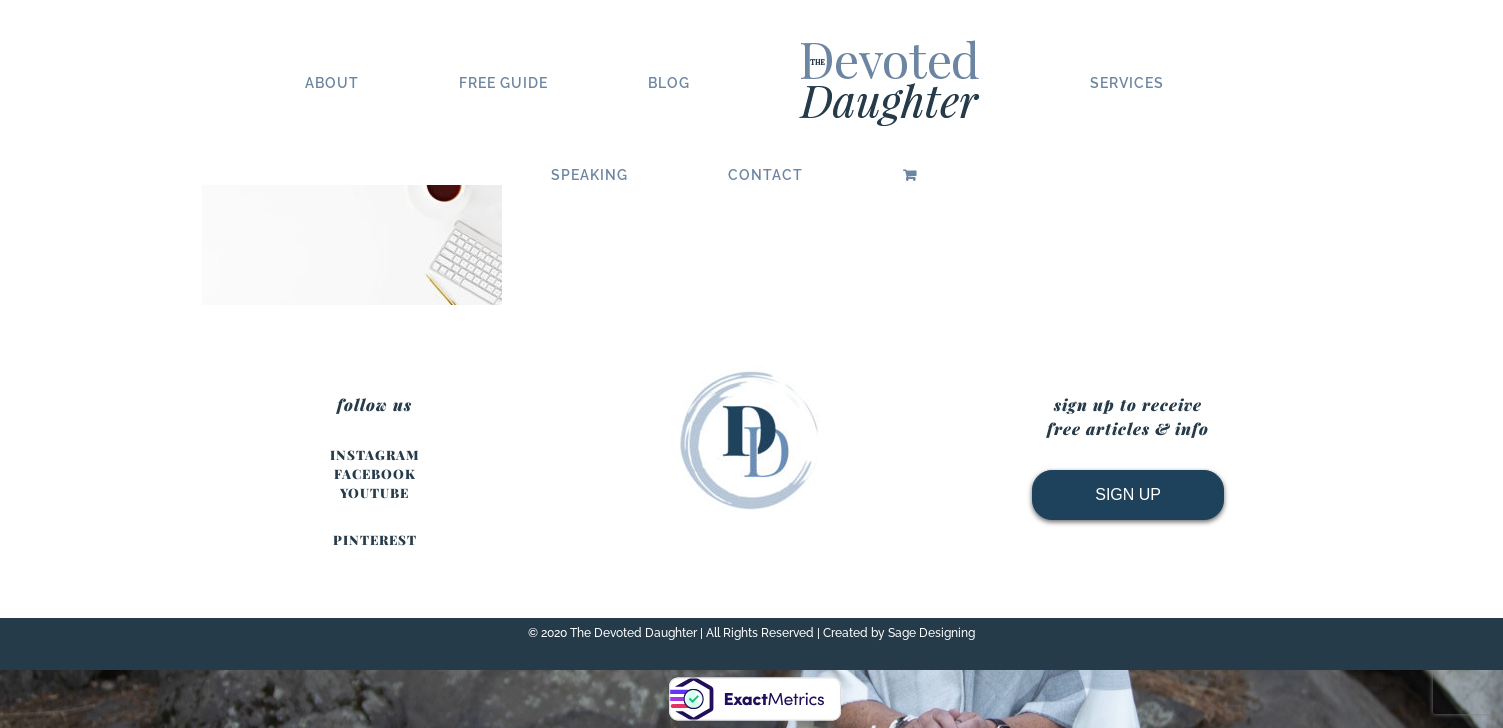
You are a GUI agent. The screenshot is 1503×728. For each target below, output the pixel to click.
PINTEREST (375, 539)
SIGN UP (1128, 494)
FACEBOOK (375, 473)
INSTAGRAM (375, 454)
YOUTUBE (374, 492)
